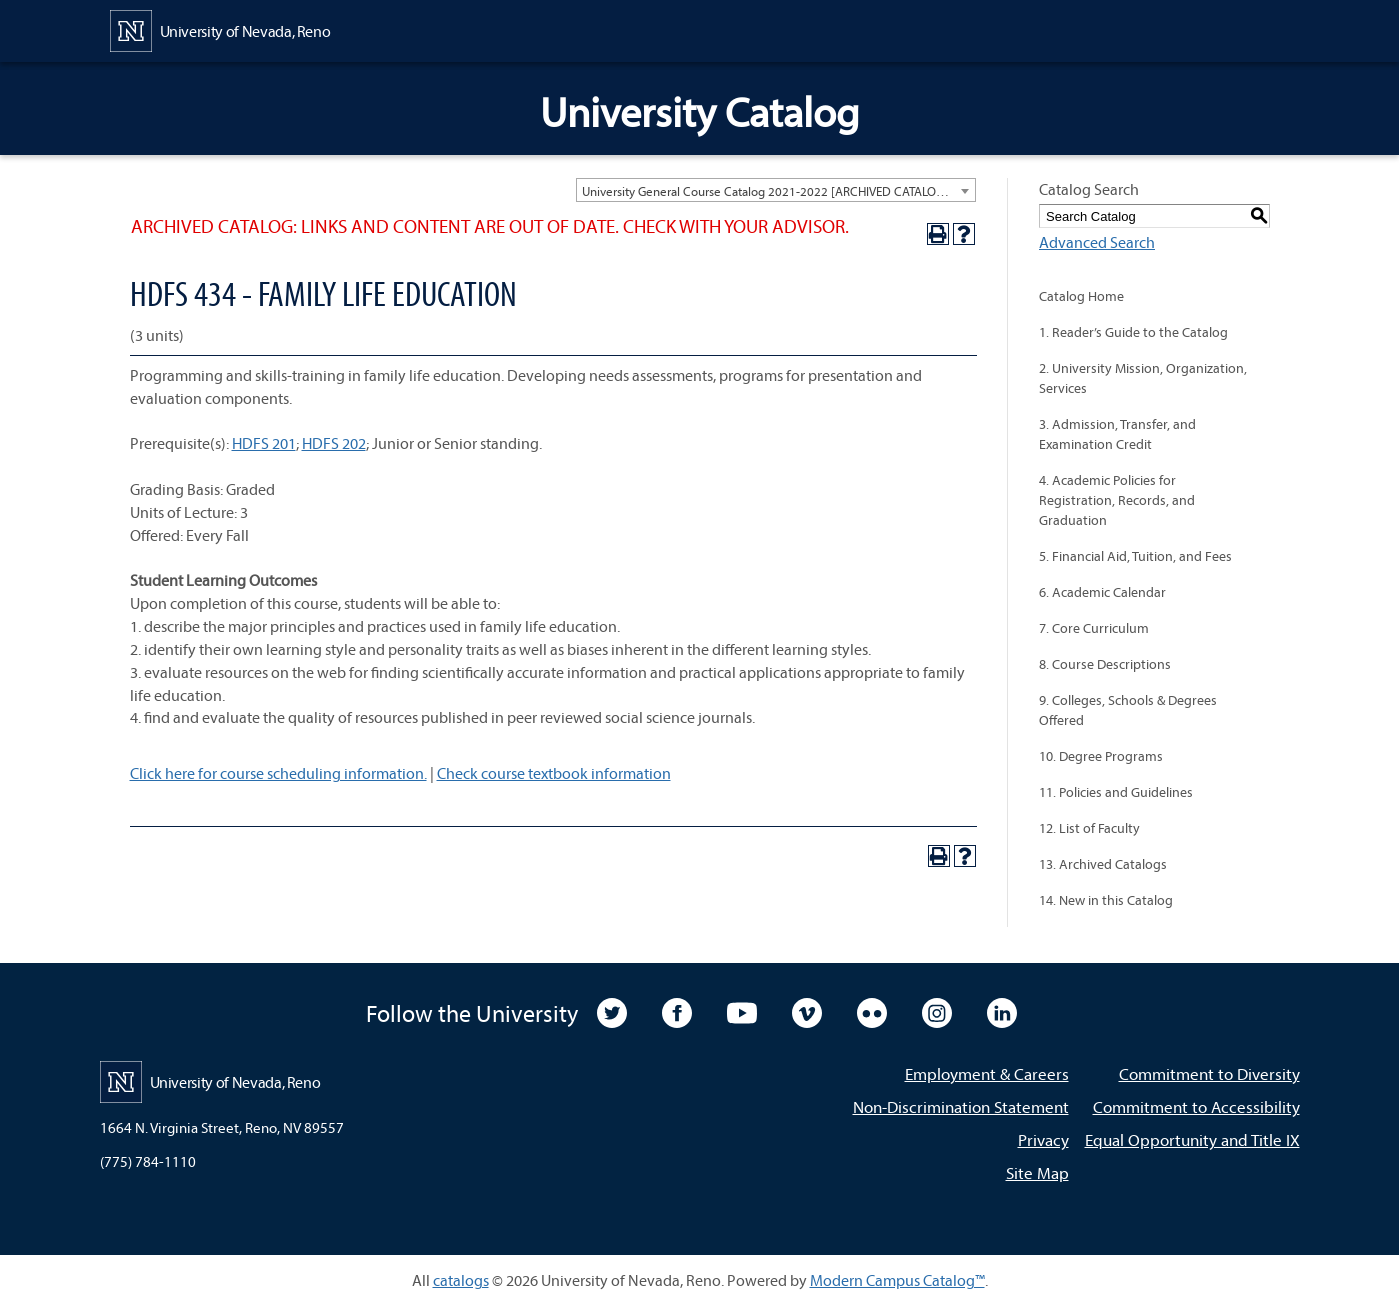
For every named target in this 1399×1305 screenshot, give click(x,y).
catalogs (461, 1280)
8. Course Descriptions (1105, 664)
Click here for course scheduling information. (278, 773)
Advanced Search (1097, 242)
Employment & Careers (987, 1073)
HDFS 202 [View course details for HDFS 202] (334, 443)
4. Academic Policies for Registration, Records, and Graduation (1117, 500)
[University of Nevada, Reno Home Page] (220, 29)
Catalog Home (1081, 296)
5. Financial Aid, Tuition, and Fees (1135, 556)
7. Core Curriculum (1094, 628)
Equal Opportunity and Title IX (1192, 1139)
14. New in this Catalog (1106, 900)
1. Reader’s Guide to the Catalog (1133, 332)
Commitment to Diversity (1209, 1073)
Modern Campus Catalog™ (897, 1280)
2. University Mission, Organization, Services (1143, 378)
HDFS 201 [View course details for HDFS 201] (264, 443)
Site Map (1037, 1172)
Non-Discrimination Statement (961, 1106)
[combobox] (776, 190)
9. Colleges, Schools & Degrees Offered (1128, 710)
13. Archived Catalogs (1103, 864)
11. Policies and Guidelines (1116, 792)
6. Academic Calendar (1102, 592)
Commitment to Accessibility (1196, 1106)
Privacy (1043, 1139)
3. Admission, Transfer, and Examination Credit (1117, 434)
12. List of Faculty (1089, 828)
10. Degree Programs (1101, 756)
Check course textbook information (554, 773)
